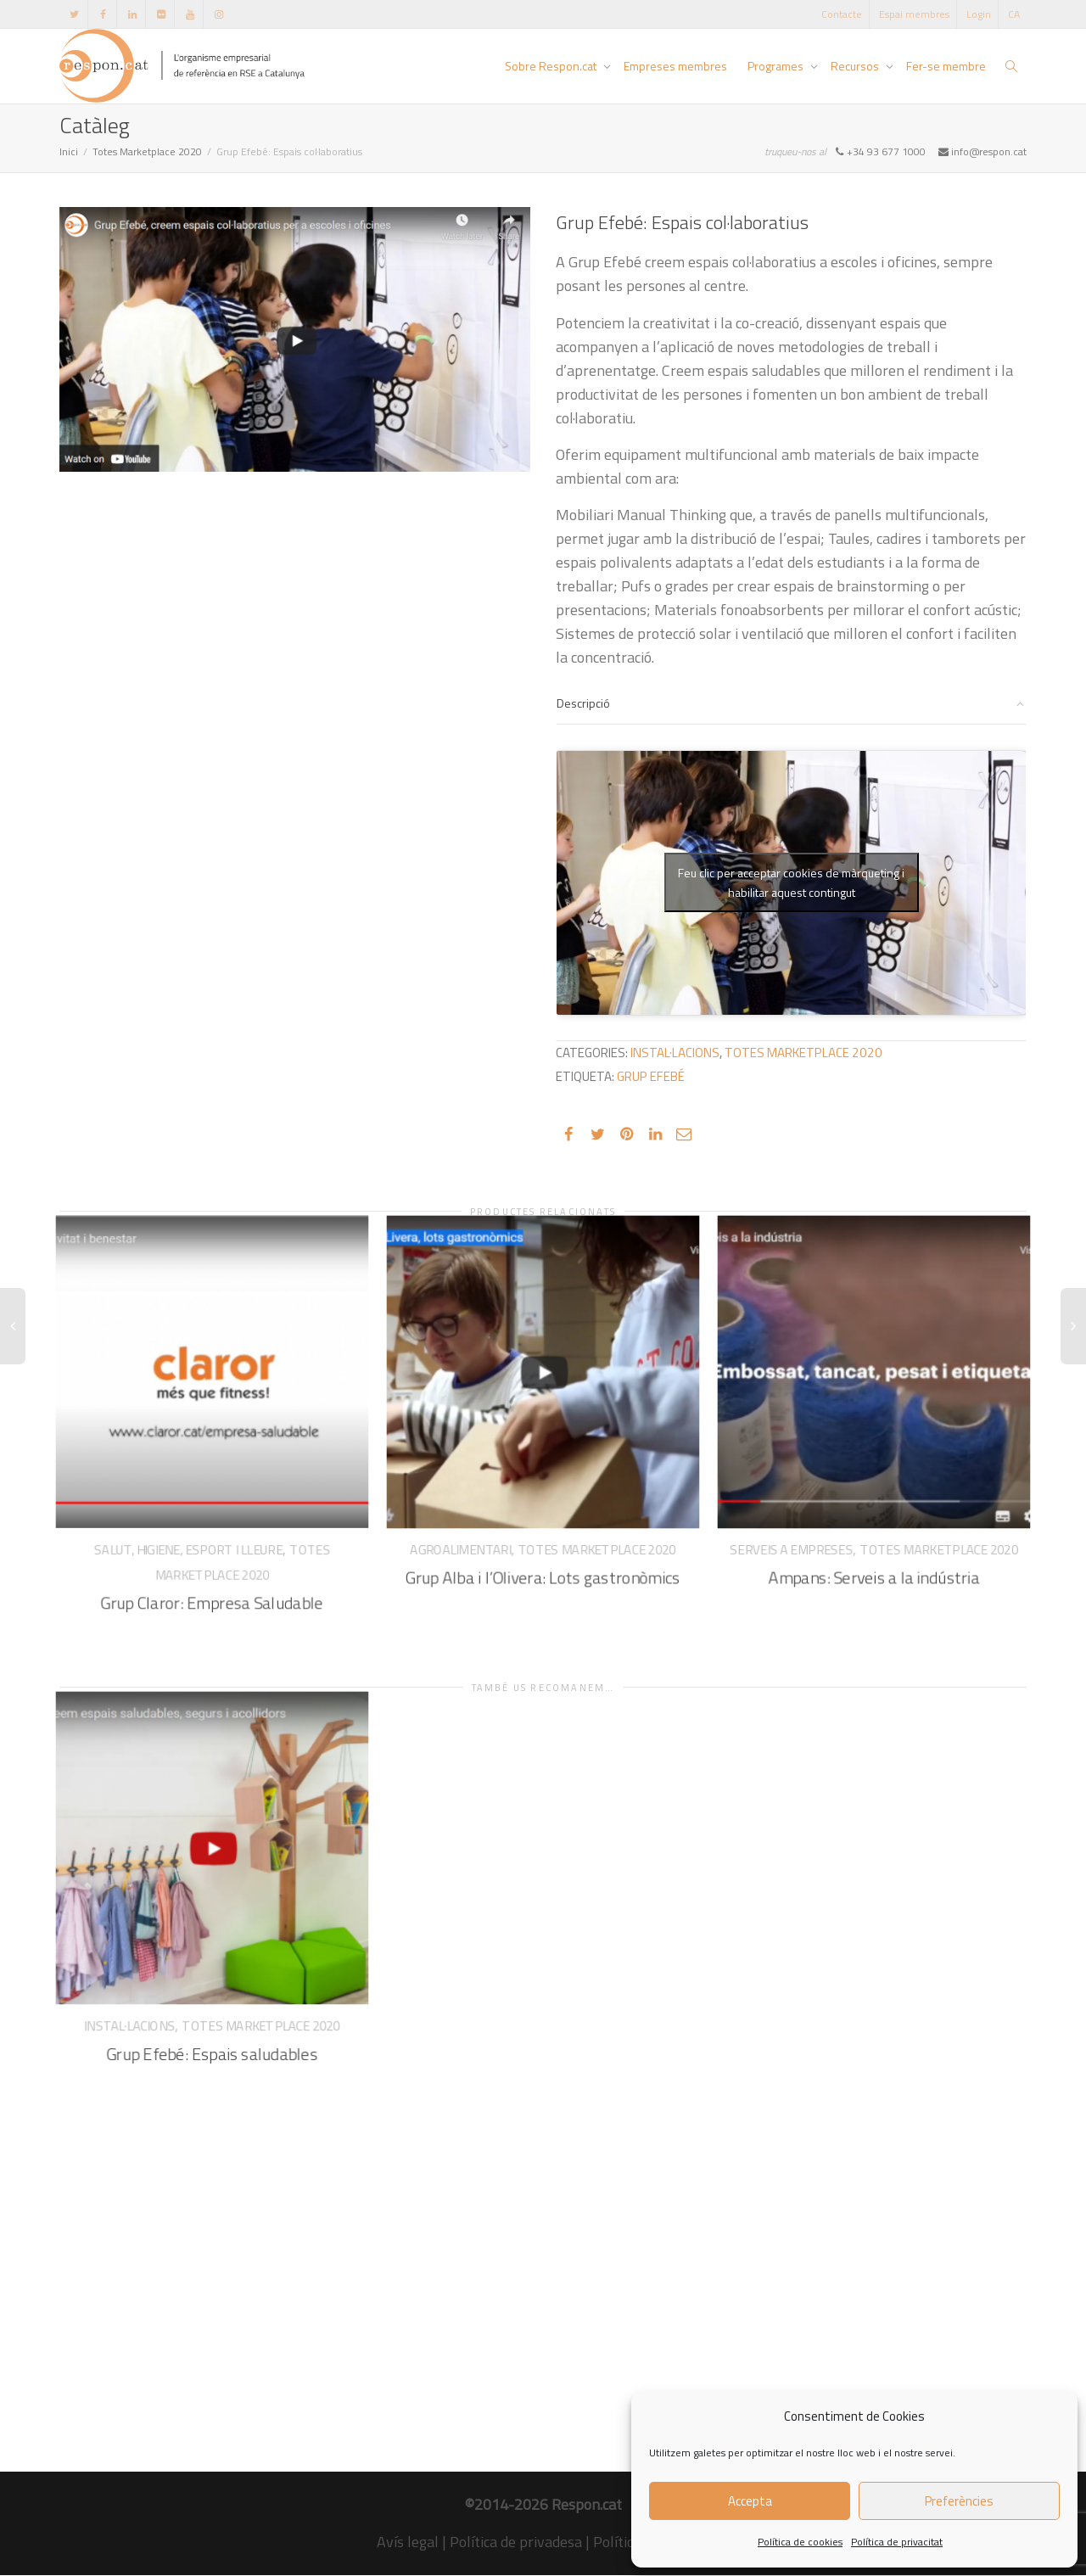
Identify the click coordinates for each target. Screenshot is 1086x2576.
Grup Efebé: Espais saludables (212, 2035)
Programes (776, 66)
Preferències (959, 2501)
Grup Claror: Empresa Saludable (212, 1582)
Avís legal (408, 2541)
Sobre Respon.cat (552, 66)
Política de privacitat (897, 2542)
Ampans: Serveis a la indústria (874, 1559)
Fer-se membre (946, 66)
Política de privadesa (516, 2541)
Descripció (583, 703)
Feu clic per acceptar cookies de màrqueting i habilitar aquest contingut (791, 882)
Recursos (856, 66)
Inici (68, 151)
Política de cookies (800, 2542)
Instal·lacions (674, 1052)
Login (978, 14)
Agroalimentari (469, 1534)
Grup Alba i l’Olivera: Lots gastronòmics (542, 1559)
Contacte (841, 14)
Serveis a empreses (800, 1534)
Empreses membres (675, 66)
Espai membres (914, 14)
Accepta (750, 2501)
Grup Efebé (651, 1076)
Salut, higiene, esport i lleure (190, 1535)
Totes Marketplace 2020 (147, 151)
